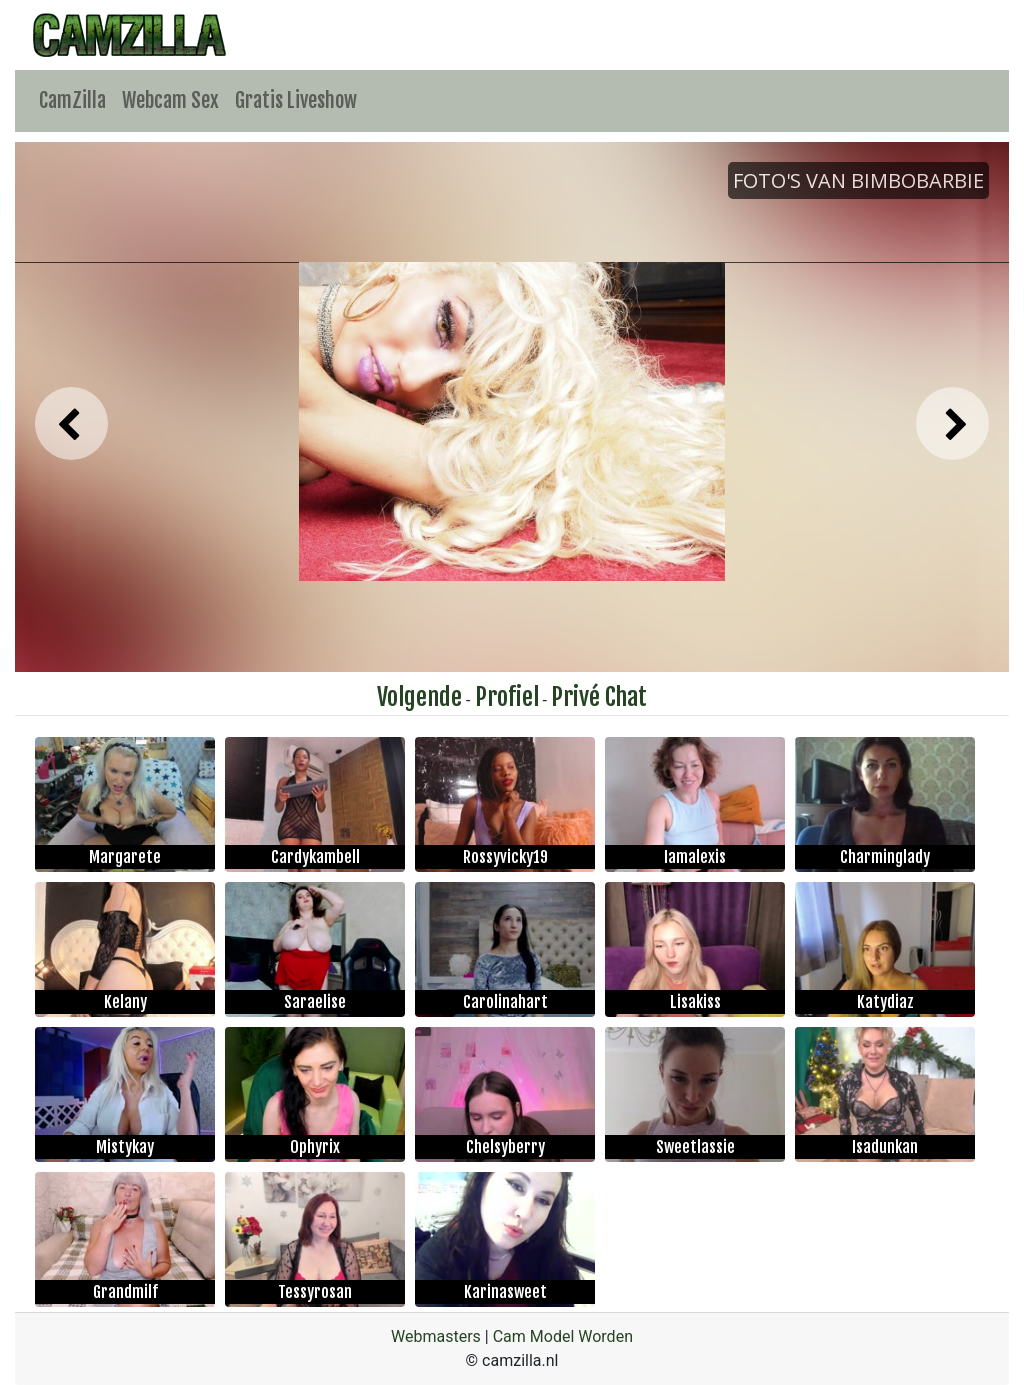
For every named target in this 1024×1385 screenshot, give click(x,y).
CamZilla (72, 100)
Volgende (419, 697)
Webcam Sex (170, 100)
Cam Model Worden (563, 1336)
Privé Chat (599, 697)
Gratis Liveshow (296, 100)
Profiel (507, 697)
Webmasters (436, 1336)
